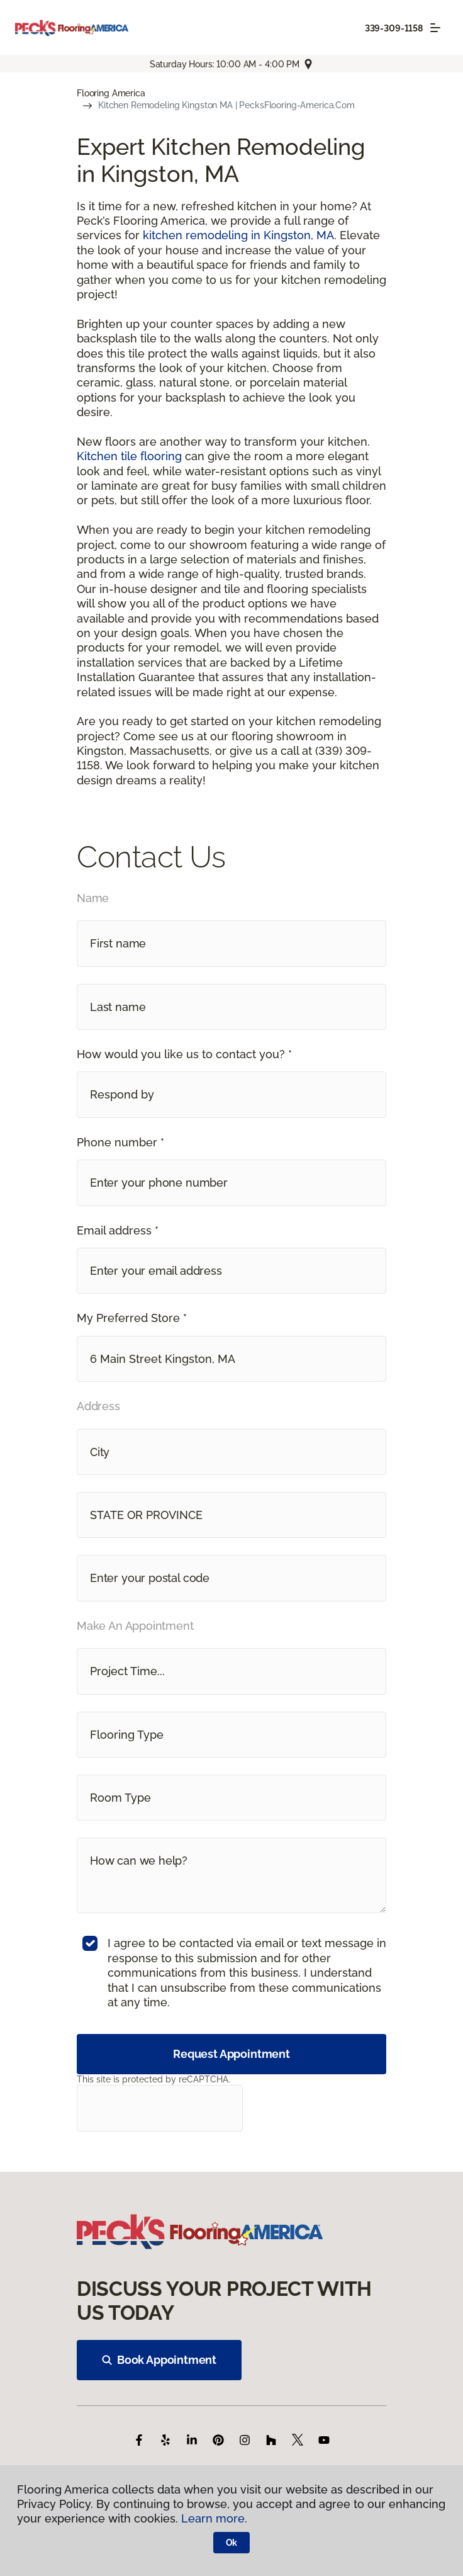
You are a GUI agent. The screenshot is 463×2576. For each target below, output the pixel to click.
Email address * (118, 1230)
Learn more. (214, 2518)
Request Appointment (231, 2053)
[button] (231, 1094)
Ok (232, 2543)
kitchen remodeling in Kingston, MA (238, 235)
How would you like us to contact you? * (184, 1054)
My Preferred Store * (132, 1318)
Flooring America (111, 93)
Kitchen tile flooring (129, 456)
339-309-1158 (394, 28)
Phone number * (120, 1142)
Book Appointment (159, 2359)
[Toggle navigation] (435, 27)
